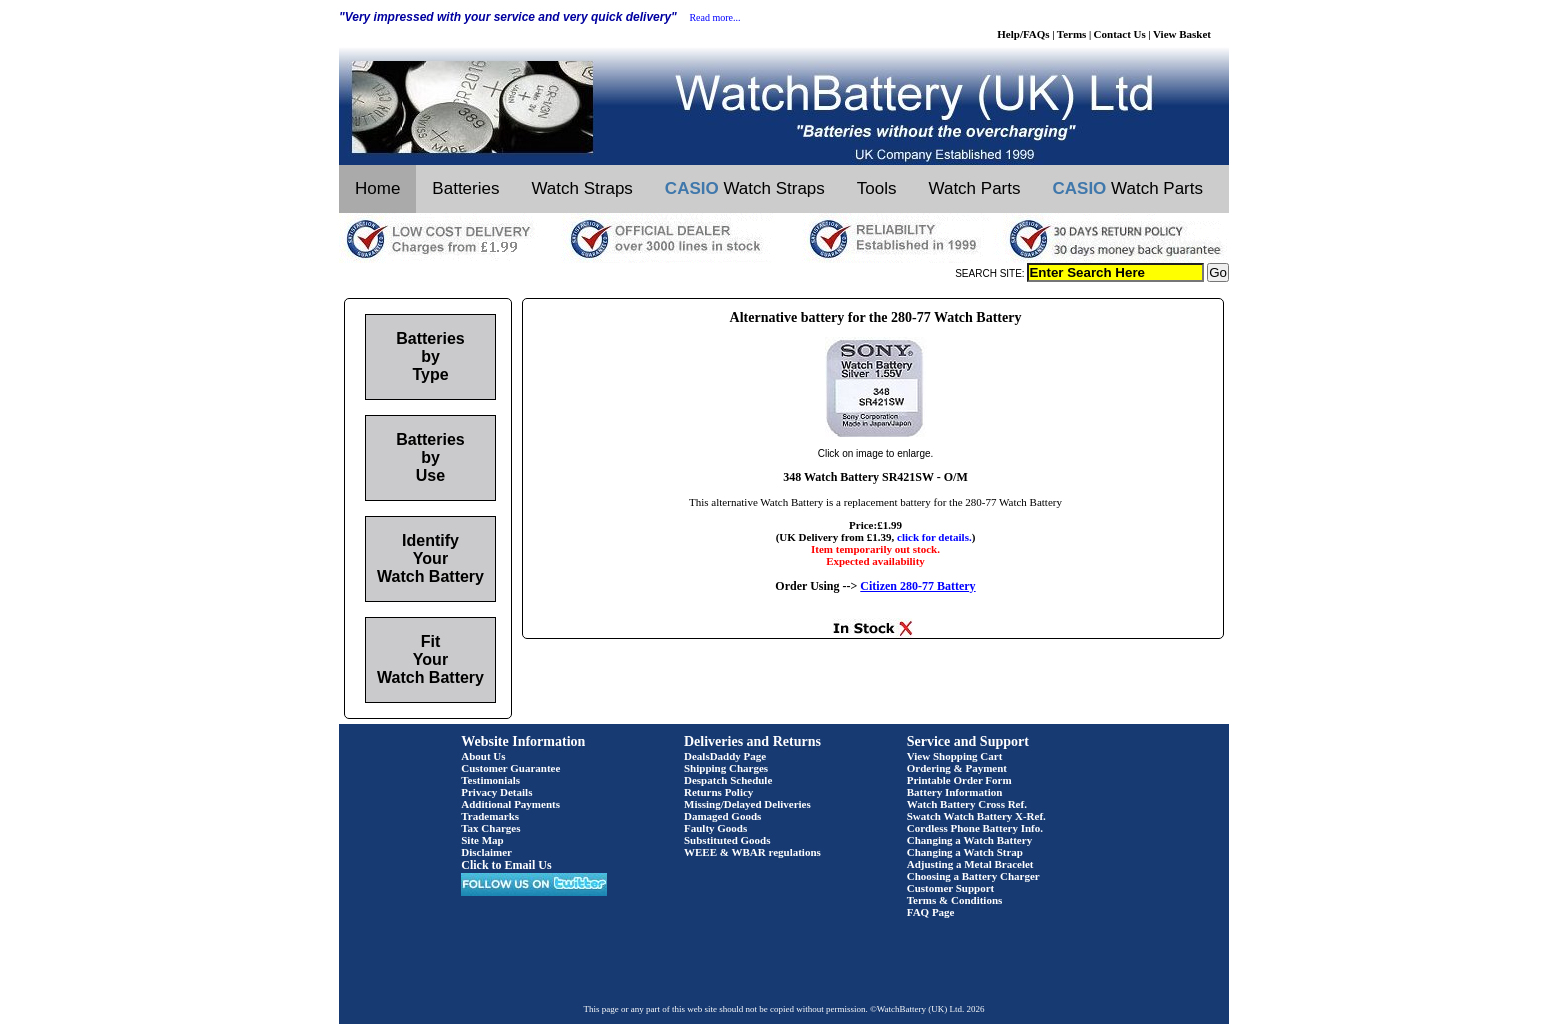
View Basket (1182, 34)
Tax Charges (490, 828)
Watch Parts (975, 188)
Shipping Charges (726, 768)
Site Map (482, 840)
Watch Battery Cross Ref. (967, 804)
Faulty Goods (715, 828)
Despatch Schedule (728, 780)
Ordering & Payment (957, 768)
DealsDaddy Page (725, 756)
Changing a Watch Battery (969, 840)
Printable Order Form (959, 780)
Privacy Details (496, 792)
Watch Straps (581, 188)
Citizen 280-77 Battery (917, 586)
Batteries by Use (430, 457)
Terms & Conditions (955, 900)
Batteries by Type (430, 356)
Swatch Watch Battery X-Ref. (976, 816)
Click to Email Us (506, 865)
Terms (1072, 34)
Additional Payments (510, 804)
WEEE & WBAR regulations (752, 852)
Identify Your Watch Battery (430, 558)
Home (377, 188)
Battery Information (955, 792)
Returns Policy (718, 792)
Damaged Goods (722, 816)
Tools (877, 188)
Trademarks (490, 816)
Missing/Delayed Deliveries (747, 804)
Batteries (465, 188)
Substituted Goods (727, 840)
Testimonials (490, 780)
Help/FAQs (1023, 34)
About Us (483, 756)
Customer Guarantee (510, 768)
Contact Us (1120, 34)
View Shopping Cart (955, 756)
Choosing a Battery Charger (973, 876)
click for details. (934, 537)
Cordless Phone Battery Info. (975, 828)
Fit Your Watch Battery (430, 659)
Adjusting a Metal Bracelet (970, 864)
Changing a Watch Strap (965, 852)
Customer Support (951, 888)
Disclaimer (486, 852)
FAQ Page (931, 912)
